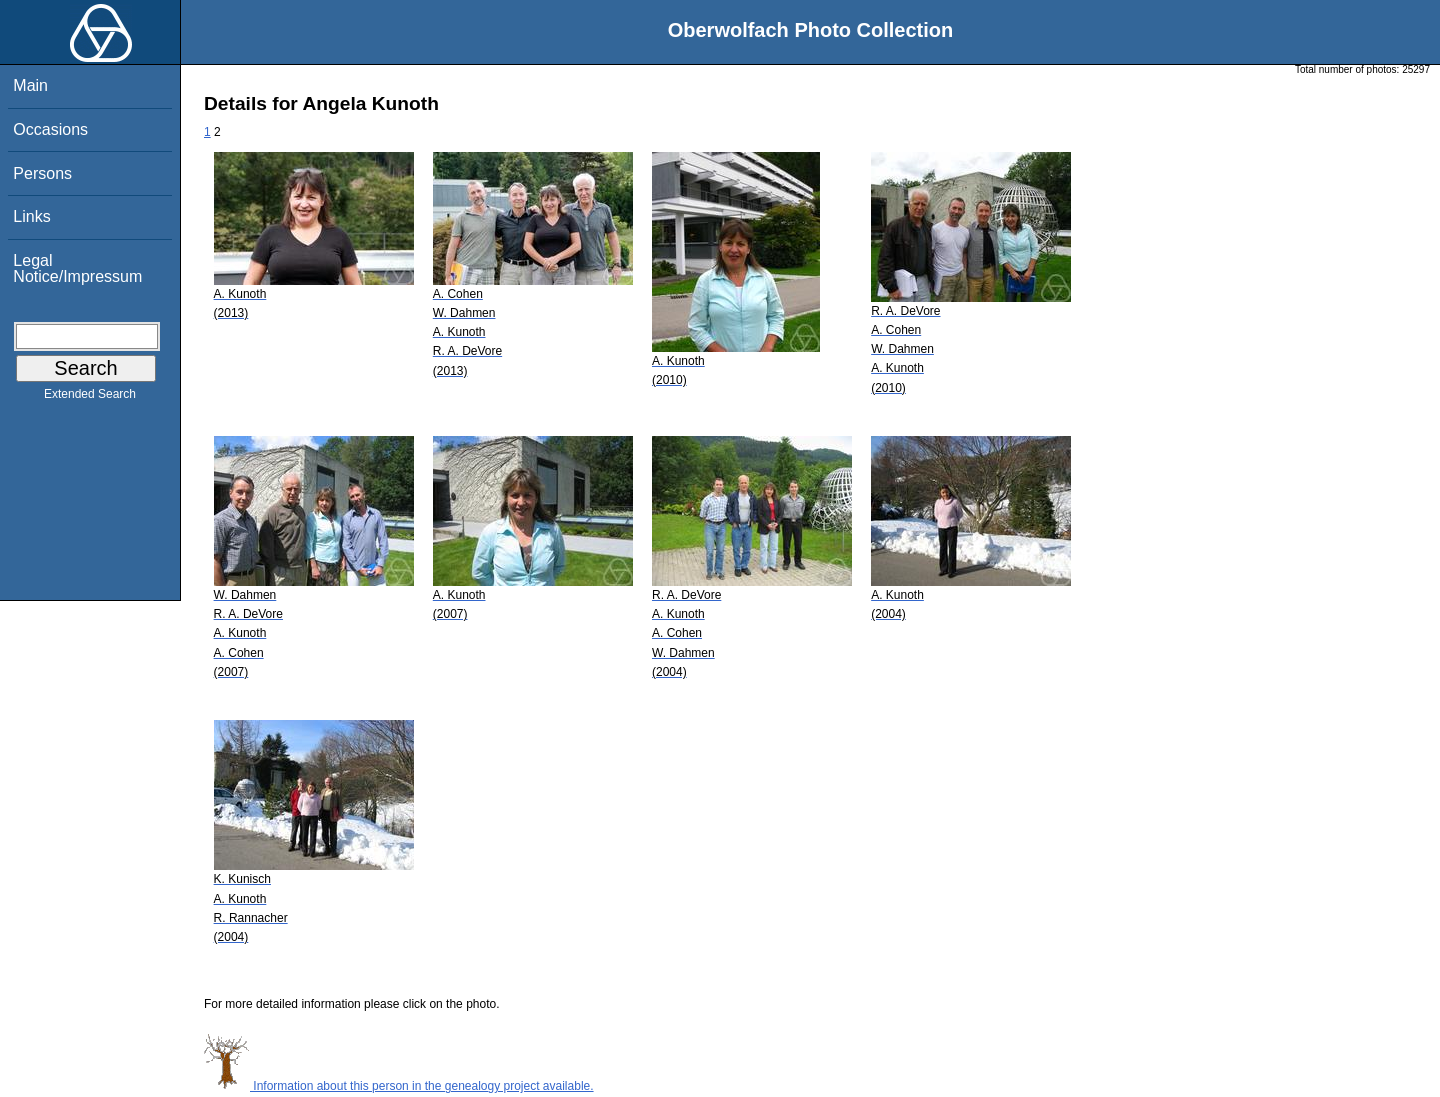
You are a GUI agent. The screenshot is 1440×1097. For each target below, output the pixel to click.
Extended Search (90, 398)
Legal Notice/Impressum (77, 268)
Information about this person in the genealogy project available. (399, 1086)
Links (31, 216)
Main (30, 85)
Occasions (50, 129)
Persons (42, 173)
